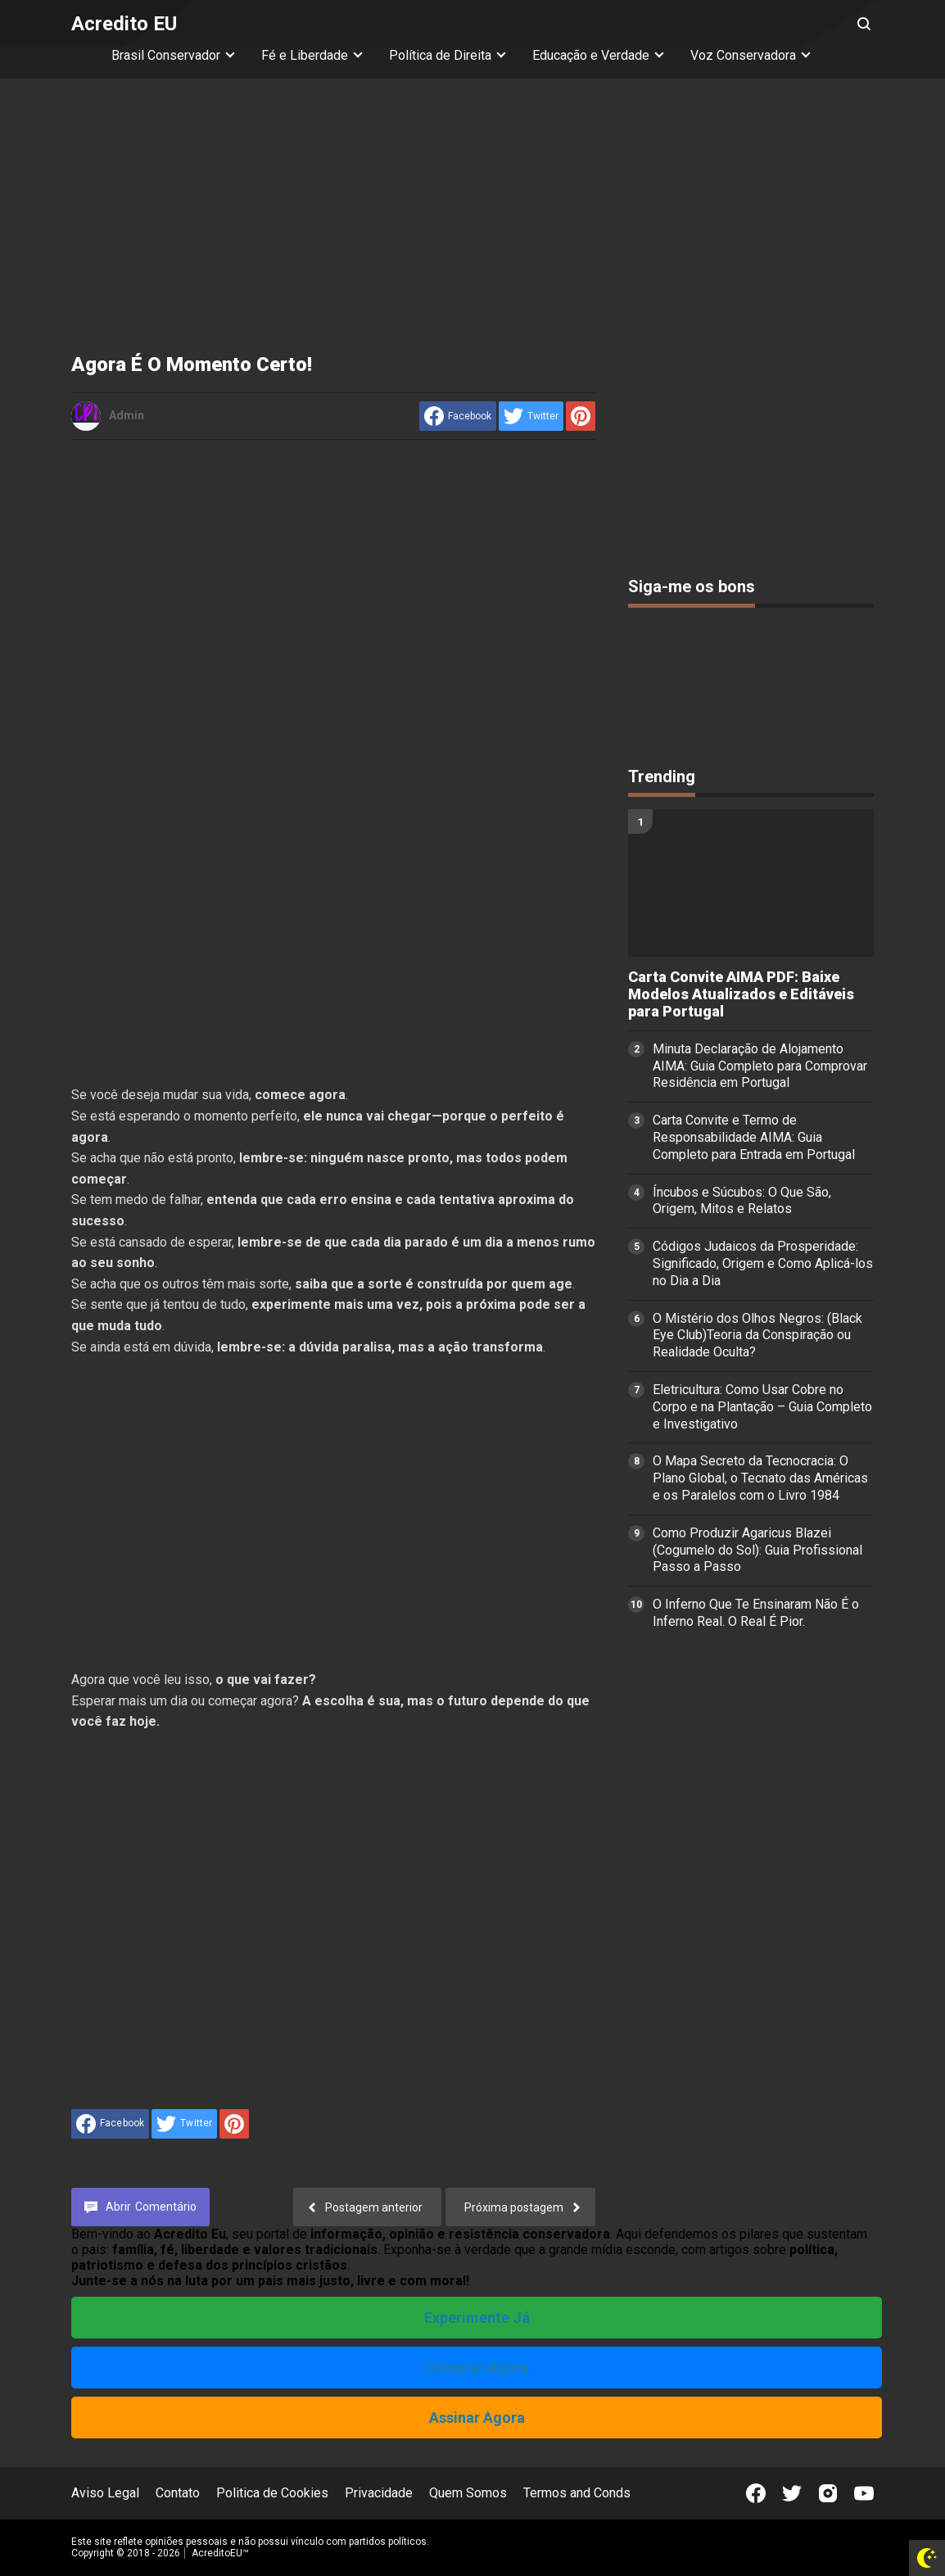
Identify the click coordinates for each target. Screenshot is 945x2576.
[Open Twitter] (792, 2493)
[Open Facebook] (756, 2493)
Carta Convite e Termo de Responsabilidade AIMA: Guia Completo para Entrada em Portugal (754, 1137)
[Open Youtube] (864, 2493)
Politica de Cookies (272, 2493)
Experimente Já (477, 2317)
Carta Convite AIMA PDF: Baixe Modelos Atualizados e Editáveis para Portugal (741, 994)
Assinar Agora (477, 2417)
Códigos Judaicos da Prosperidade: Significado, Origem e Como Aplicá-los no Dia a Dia (763, 1263)
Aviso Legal (105, 2493)
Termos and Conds (577, 2493)
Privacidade (379, 2493)
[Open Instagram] (828, 2493)
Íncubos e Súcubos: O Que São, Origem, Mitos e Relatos (742, 1200)
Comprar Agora (476, 2367)
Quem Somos (468, 2493)
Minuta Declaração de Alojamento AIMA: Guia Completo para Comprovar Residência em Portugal (760, 1066)
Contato (178, 2493)
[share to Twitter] (531, 416)
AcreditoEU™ (220, 2553)
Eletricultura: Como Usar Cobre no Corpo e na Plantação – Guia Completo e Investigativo (762, 1407)
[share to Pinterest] (580, 416)
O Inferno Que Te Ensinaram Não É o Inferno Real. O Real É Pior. (756, 1612)
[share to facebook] (457, 416)
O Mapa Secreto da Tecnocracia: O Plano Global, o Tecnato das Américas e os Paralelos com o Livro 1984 (760, 1478)
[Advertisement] (472, 218)
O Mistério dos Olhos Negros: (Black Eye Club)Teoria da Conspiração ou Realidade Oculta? (757, 1335)
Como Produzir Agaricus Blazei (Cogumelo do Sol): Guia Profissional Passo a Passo (757, 1550)
